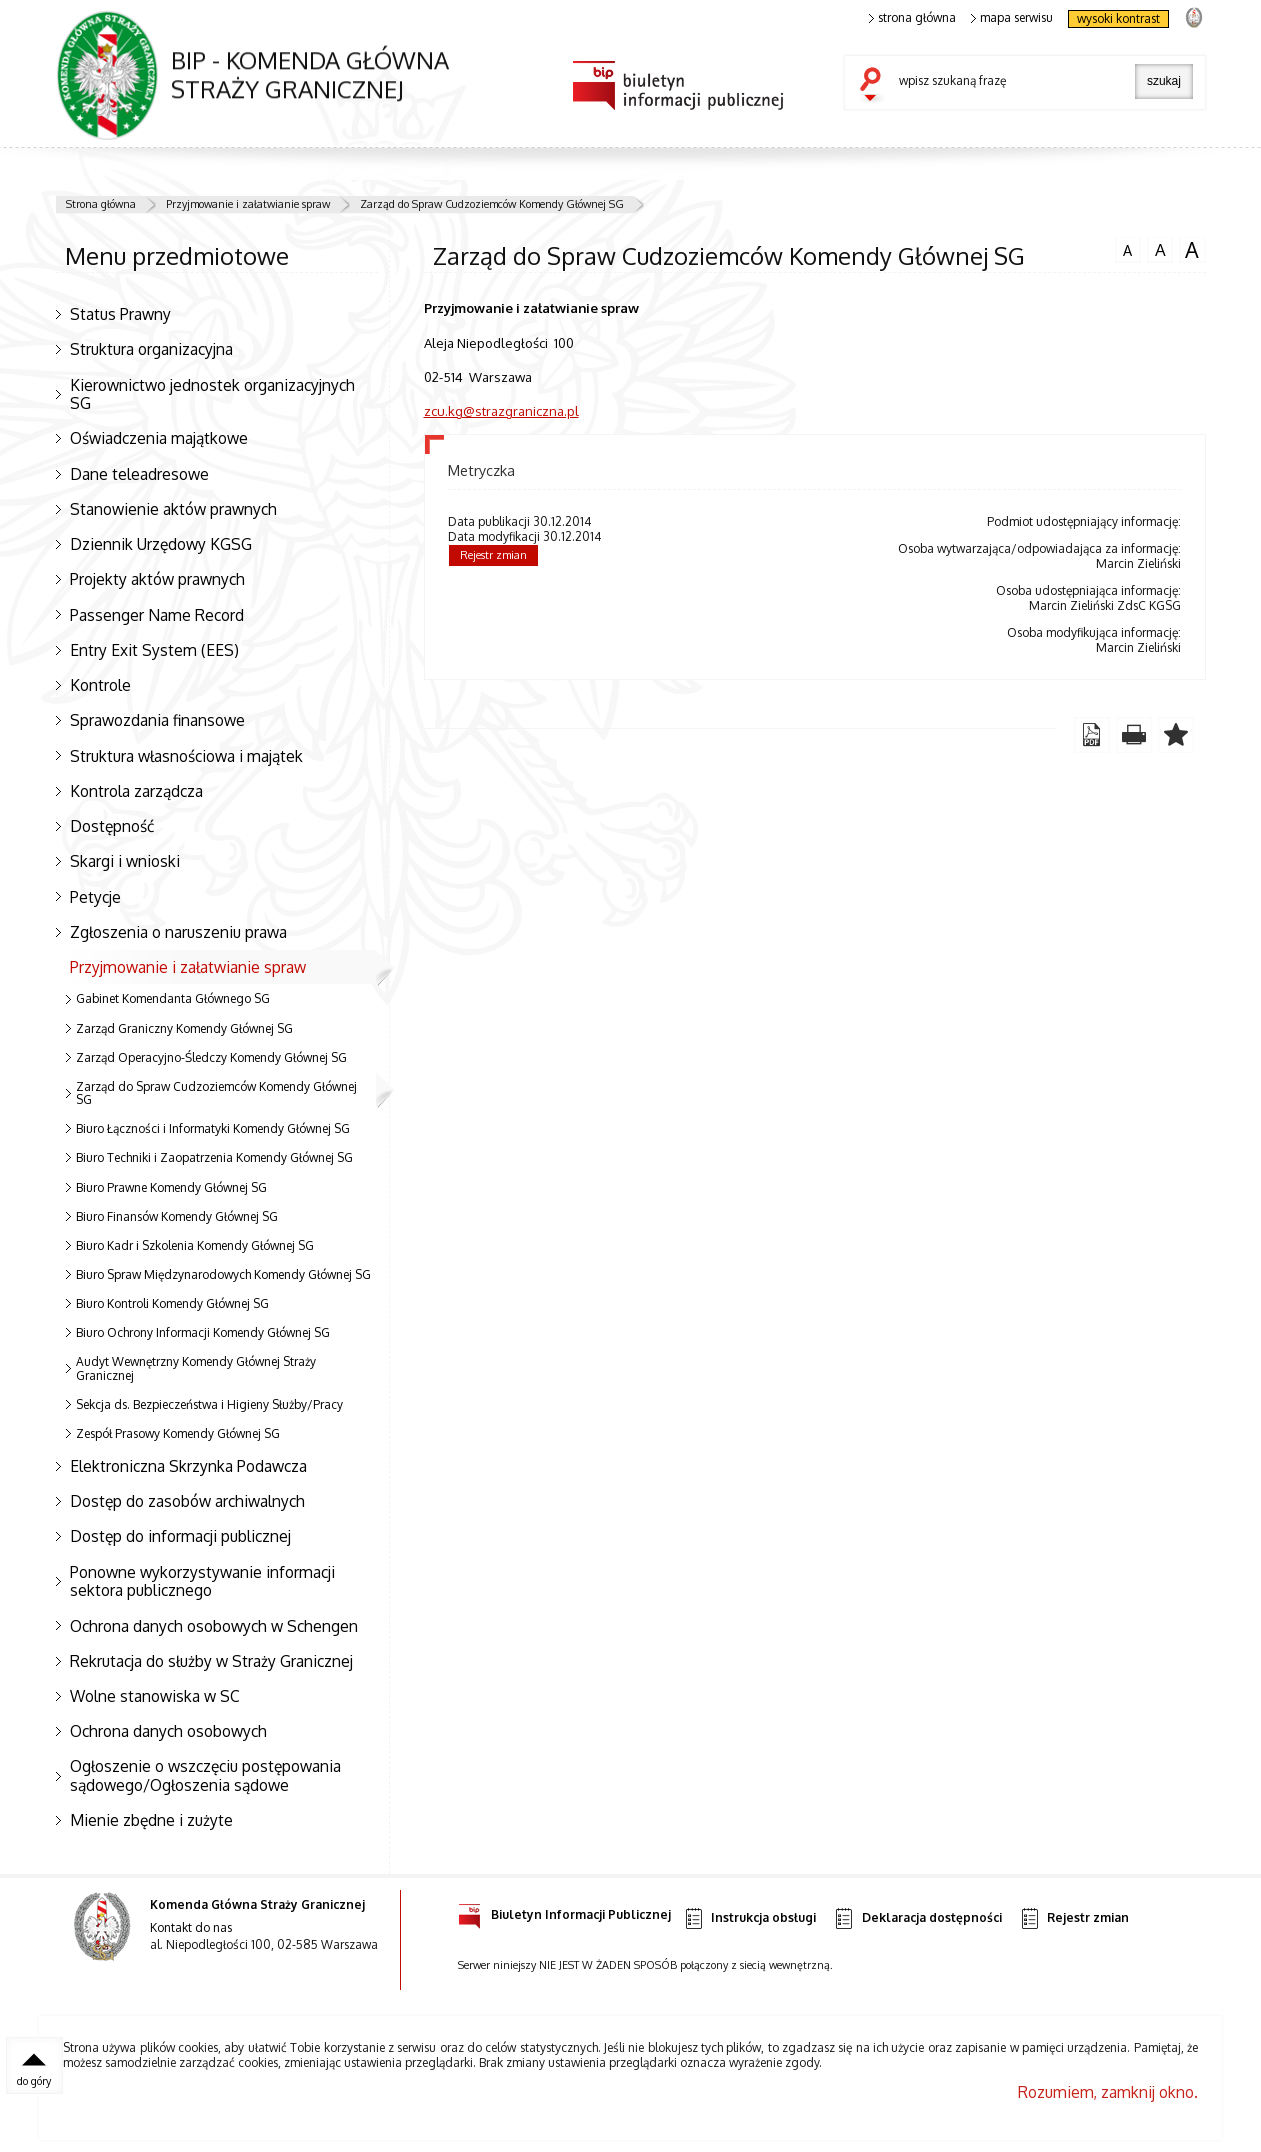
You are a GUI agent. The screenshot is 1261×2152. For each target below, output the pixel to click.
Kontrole (100, 685)
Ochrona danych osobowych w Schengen (214, 1626)
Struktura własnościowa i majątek (186, 756)
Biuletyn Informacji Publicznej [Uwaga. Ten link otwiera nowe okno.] (564, 1911)
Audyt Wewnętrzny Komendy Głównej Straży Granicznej (196, 1368)
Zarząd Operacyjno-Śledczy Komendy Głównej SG (211, 1057)
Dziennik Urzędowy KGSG (161, 544)
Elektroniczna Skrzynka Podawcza (188, 1466)
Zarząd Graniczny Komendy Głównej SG (184, 1028)
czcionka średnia (1160, 249)
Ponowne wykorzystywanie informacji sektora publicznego (202, 1581)
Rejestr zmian (493, 555)
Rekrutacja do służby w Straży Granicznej (211, 1661)
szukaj (875, 86)
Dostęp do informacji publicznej (180, 1536)
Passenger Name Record (157, 615)
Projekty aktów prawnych (157, 579)
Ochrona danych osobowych (168, 1731)
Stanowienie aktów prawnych (173, 509)
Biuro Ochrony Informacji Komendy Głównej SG (203, 1332)
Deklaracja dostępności (917, 1918)
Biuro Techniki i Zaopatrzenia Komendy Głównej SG (214, 1157)
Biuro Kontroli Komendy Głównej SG (172, 1303)
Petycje (95, 897)
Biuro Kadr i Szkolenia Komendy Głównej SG (195, 1245)
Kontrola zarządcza (136, 791)
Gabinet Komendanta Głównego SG (173, 998)
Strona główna (101, 204)
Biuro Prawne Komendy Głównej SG (171, 1187)
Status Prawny (120, 314)
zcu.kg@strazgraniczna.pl (501, 410)
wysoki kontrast (1118, 18)
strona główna (913, 18)
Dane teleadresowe (139, 474)
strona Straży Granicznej (1193, 16)
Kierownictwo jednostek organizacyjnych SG (212, 394)
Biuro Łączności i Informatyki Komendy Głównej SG (213, 1128)
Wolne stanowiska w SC (155, 1696)
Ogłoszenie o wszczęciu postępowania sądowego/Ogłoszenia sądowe (205, 1775)
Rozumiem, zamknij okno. (1108, 2092)
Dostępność (112, 826)
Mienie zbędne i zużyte (151, 1820)
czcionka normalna (1128, 248)
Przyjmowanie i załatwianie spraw (248, 204)
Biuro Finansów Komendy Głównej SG (177, 1216)
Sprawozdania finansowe (157, 720)
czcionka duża (1192, 250)
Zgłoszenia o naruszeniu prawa (178, 932)
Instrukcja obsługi (749, 1918)
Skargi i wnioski (125, 861)
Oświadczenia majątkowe (159, 438)
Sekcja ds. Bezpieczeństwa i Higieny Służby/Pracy (209, 1404)
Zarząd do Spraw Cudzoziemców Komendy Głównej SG (492, 204)
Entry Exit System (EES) (154, 650)
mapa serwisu (1012, 18)
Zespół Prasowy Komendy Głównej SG (178, 1433)
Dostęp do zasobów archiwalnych (187, 1501)
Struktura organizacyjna (151, 349)
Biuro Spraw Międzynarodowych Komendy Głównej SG (223, 1274)
